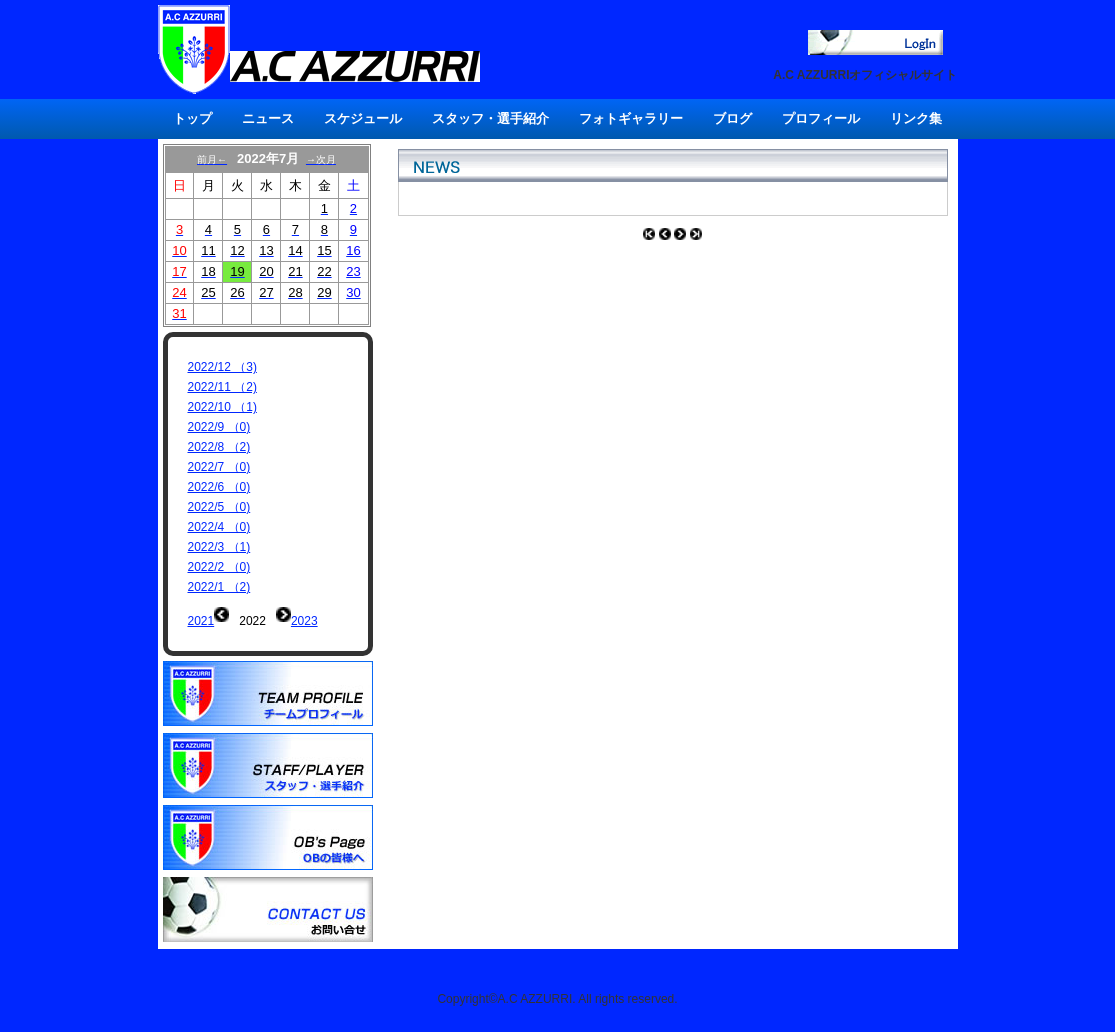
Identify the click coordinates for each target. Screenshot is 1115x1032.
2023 (304, 621)
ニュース (268, 118)
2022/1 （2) (219, 587)
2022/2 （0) (219, 567)
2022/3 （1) (219, 547)
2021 (201, 621)
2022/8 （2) (219, 447)
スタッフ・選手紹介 (490, 118)
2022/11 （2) (222, 387)
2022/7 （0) (219, 467)
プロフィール (821, 118)
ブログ (732, 118)
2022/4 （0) (219, 527)
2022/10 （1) (222, 407)
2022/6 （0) (219, 487)
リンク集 (916, 118)
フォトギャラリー (631, 118)
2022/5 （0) (219, 507)
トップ (192, 118)
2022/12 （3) (222, 367)
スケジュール (363, 118)
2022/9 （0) (219, 427)
